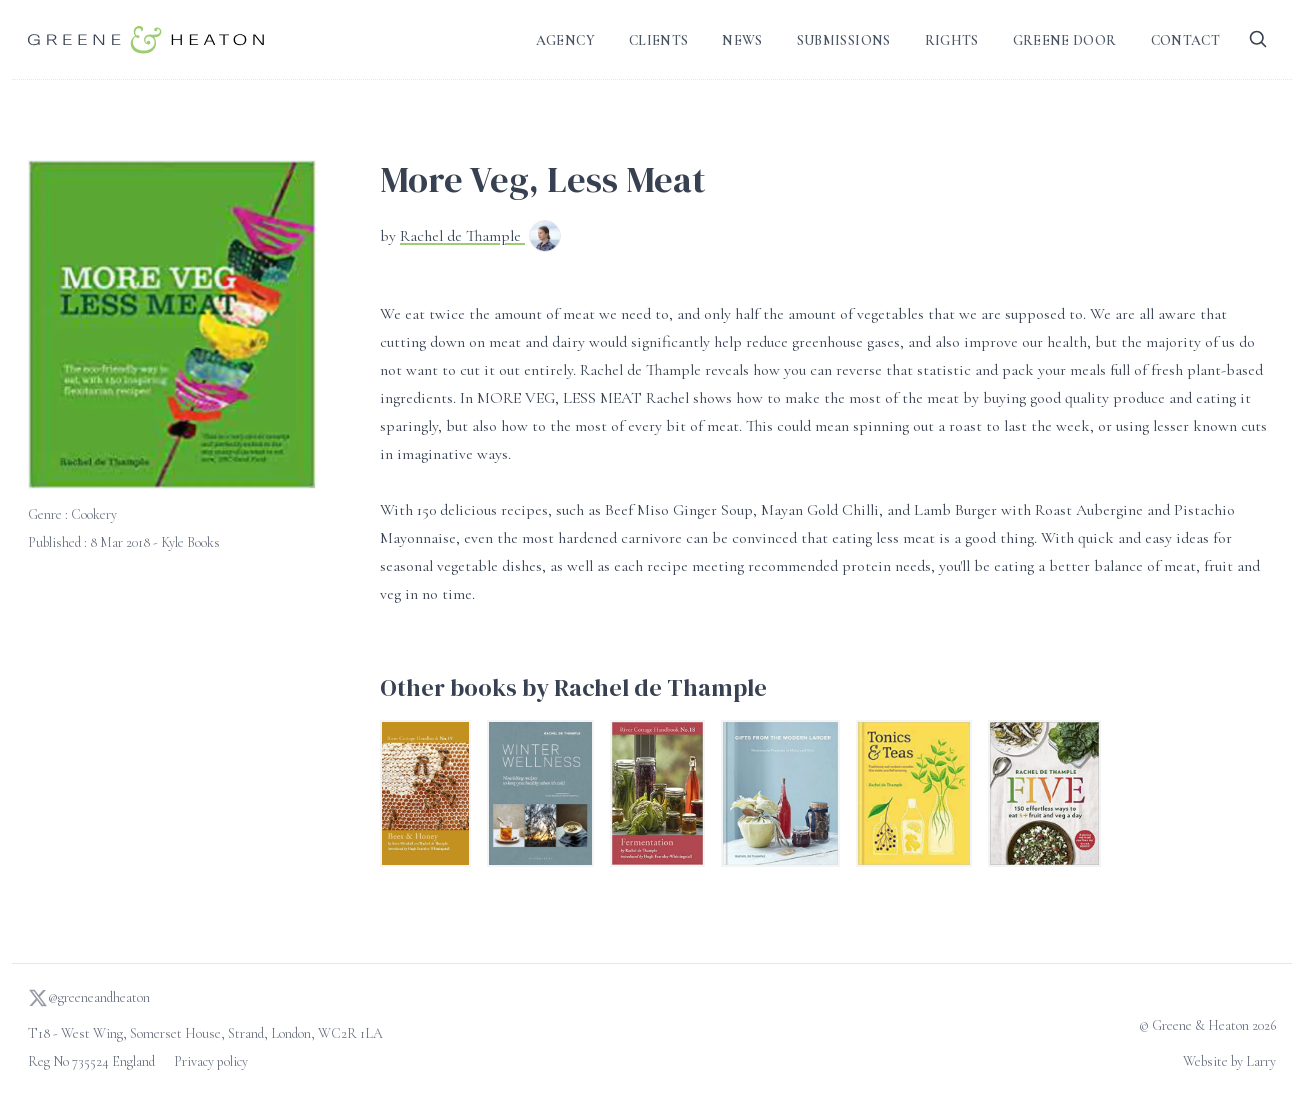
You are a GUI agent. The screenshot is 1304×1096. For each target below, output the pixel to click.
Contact (1185, 40)
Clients (658, 40)
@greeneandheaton (89, 998)
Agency (565, 40)
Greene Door (1065, 40)
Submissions (844, 40)
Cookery (94, 514)
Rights (952, 40)
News (742, 40)
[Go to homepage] (146, 39)
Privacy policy (211, 1061)
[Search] (1258, 39)
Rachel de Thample (462, 236)
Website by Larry (1229, 1061)
